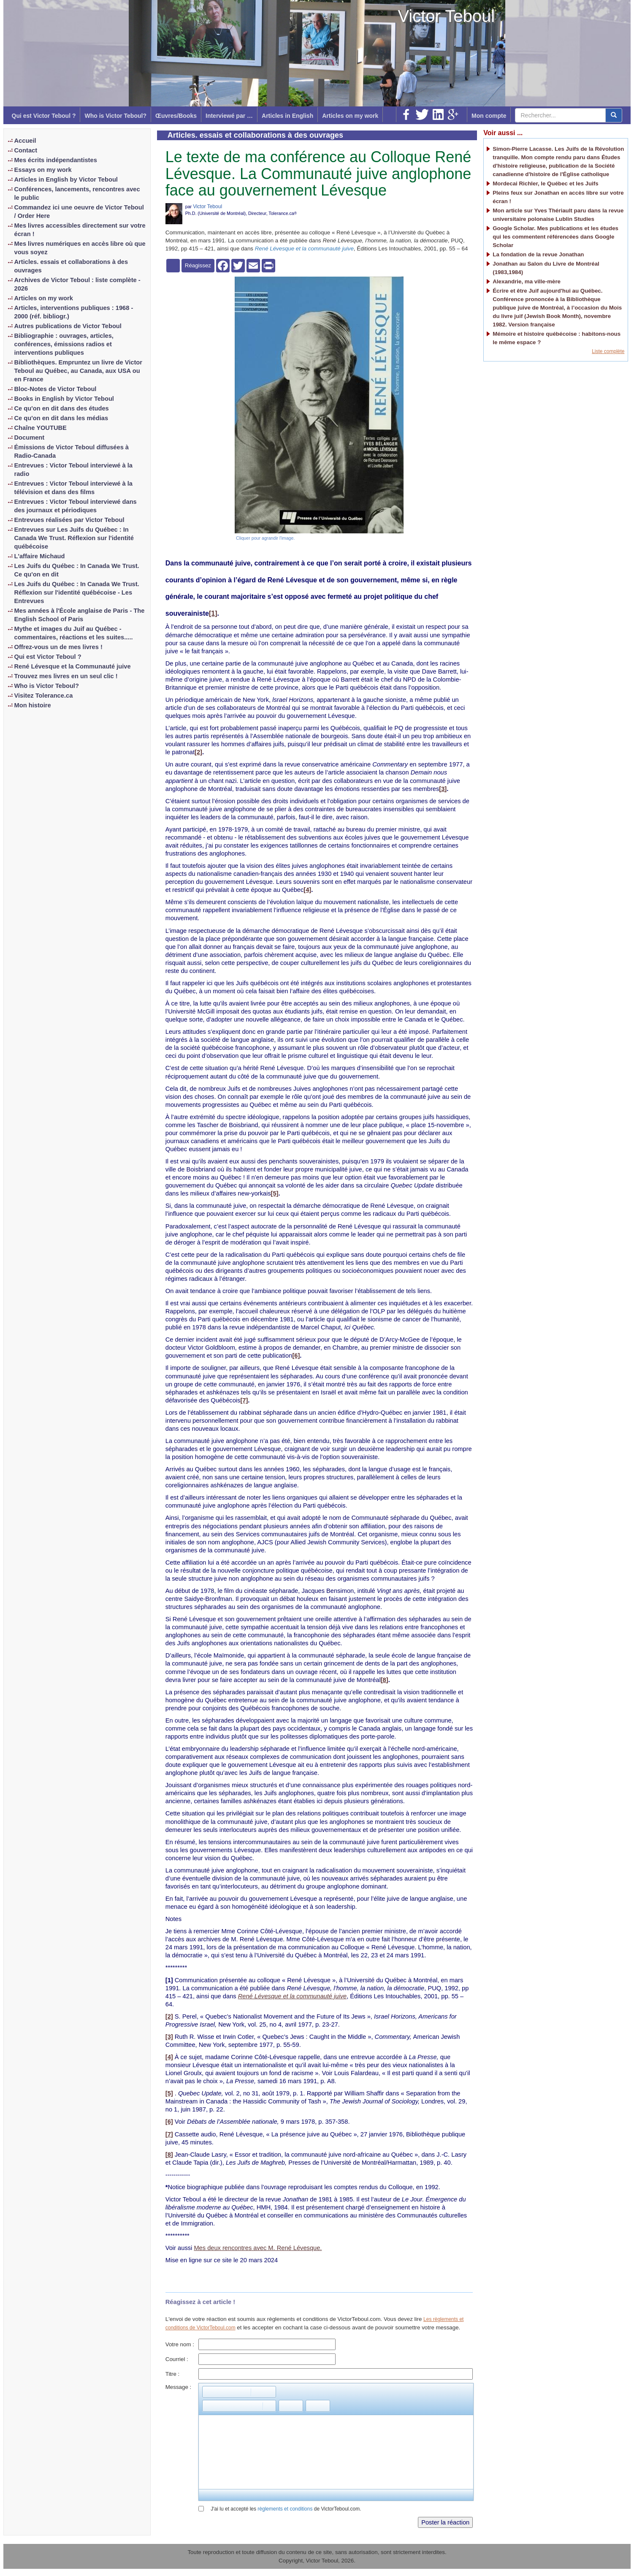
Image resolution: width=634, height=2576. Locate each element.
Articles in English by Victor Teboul (66, 179)
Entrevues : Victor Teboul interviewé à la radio (73, 469)
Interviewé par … (229, 115)
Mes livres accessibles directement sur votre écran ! (80, 229)
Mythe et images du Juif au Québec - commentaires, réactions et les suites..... (73, 633)
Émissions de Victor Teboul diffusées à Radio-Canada (71, 451)
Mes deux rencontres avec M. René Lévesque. (258, 2247)
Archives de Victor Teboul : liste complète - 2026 (77, 284)
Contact (26, 150)
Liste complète (608, 351)
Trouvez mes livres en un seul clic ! (66, 676)
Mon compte (488, 115)
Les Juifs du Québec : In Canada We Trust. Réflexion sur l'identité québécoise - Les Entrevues (76, 592)
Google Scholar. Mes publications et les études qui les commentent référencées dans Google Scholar (555, 236)
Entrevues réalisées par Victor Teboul (69, 519)
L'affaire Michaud (39, 556)
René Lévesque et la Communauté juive (72, 666)
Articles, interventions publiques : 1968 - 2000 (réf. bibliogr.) (73, 312)
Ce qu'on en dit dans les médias (61, 418)
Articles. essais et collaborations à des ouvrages (71, 266)
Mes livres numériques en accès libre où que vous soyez (80, 247)
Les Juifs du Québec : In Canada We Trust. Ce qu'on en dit (76, 570)
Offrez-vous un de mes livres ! (58, 647)
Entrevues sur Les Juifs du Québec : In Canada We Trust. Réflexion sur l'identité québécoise (74, 538)
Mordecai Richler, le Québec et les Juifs (545, 183)
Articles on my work (350, 115)
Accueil (25, 140)
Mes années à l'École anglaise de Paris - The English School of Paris (79, 614)
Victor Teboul (446, 16)
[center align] (613, 115)
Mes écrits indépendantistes (55, 160)
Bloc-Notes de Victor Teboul (55, 389)
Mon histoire (32, 705)
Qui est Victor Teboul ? (44, 115)
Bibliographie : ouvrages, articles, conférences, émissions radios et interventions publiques (64, 344)
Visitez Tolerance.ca (43, 695)
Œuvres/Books (176, 115)
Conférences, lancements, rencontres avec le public (77, 193)
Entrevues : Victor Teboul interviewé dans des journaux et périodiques (75, 506)
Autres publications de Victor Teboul (68, 326)
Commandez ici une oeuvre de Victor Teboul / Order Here (79, 211)
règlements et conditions (284, 2509)
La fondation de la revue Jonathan (538, 254)
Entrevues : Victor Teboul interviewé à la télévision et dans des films (73, 487)
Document (29, 437)
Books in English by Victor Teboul (64, 398)
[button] (208, 2391)
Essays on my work (43, 169)
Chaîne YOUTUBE (40, 427)
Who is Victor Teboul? (115, 115)
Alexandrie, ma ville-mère (527, 281)
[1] (213, 613)
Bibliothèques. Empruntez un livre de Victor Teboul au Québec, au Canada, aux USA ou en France (78, 371)
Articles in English (287, 115)
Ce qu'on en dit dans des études (61, 408)
